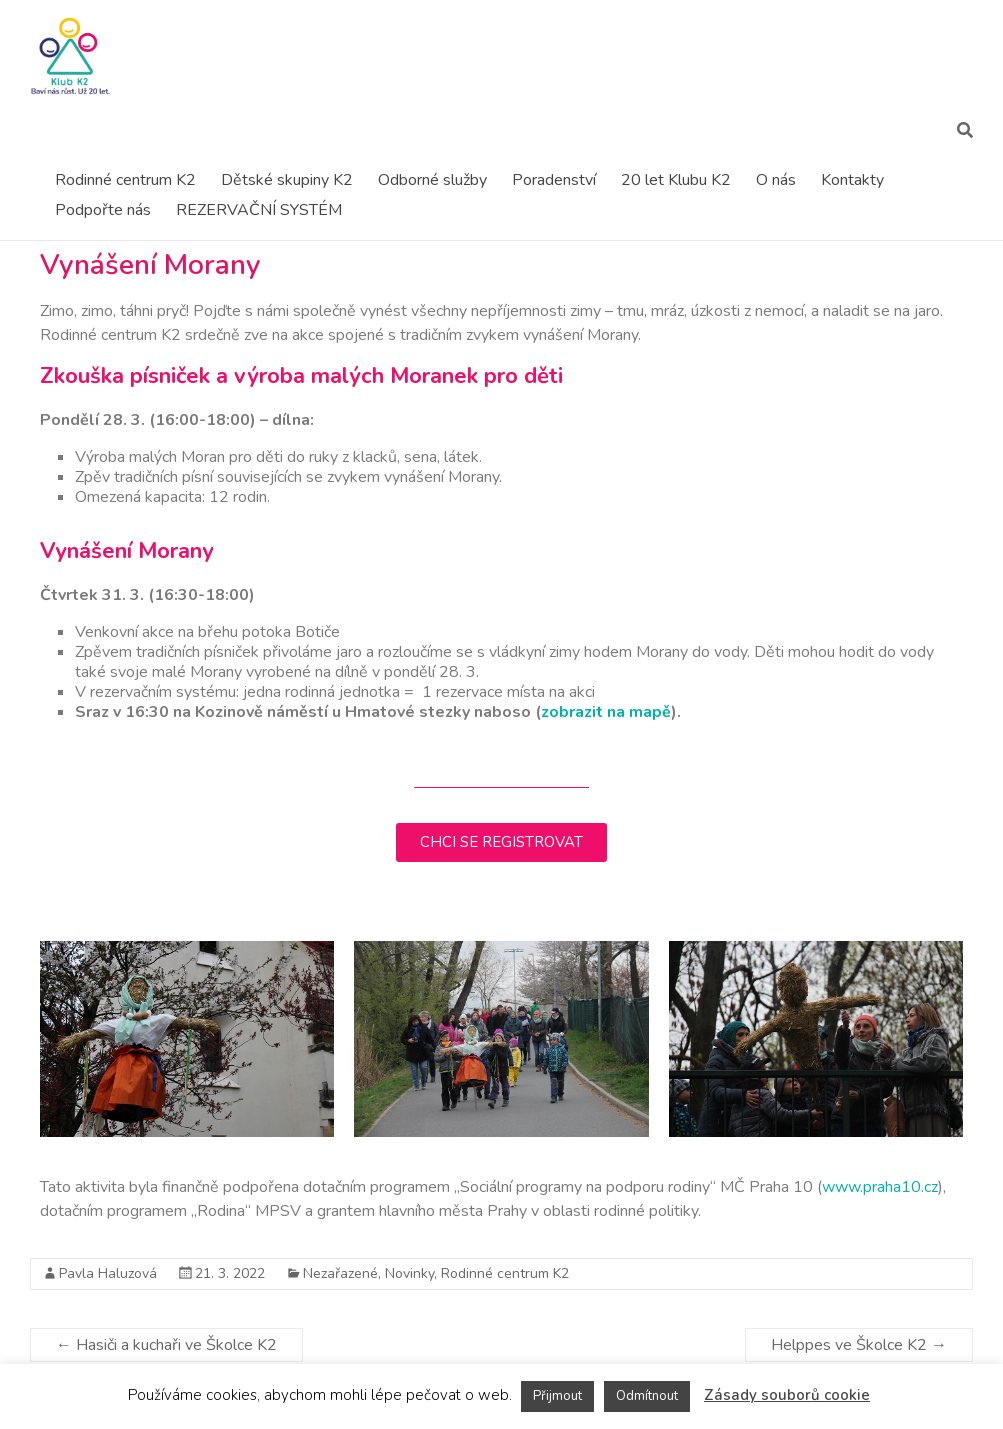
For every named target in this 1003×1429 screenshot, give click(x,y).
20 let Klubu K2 (676, 180)
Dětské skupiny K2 (287, 180)
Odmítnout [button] (647, 1396)
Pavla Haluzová (108, 1273)
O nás (776, 180)
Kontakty (852, 180)
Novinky (409, 1273)
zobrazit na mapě (606, 712)
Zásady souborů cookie (787, 1395)
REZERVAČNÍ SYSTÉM (259, 210)
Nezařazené (340, 1273)
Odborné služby (432, 180)
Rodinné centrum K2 (125, 180)
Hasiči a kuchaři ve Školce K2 (166, 1345)
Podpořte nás (103, 210)
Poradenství (554, 180)
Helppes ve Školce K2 (859, 1345)
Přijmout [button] (557, 1396)
